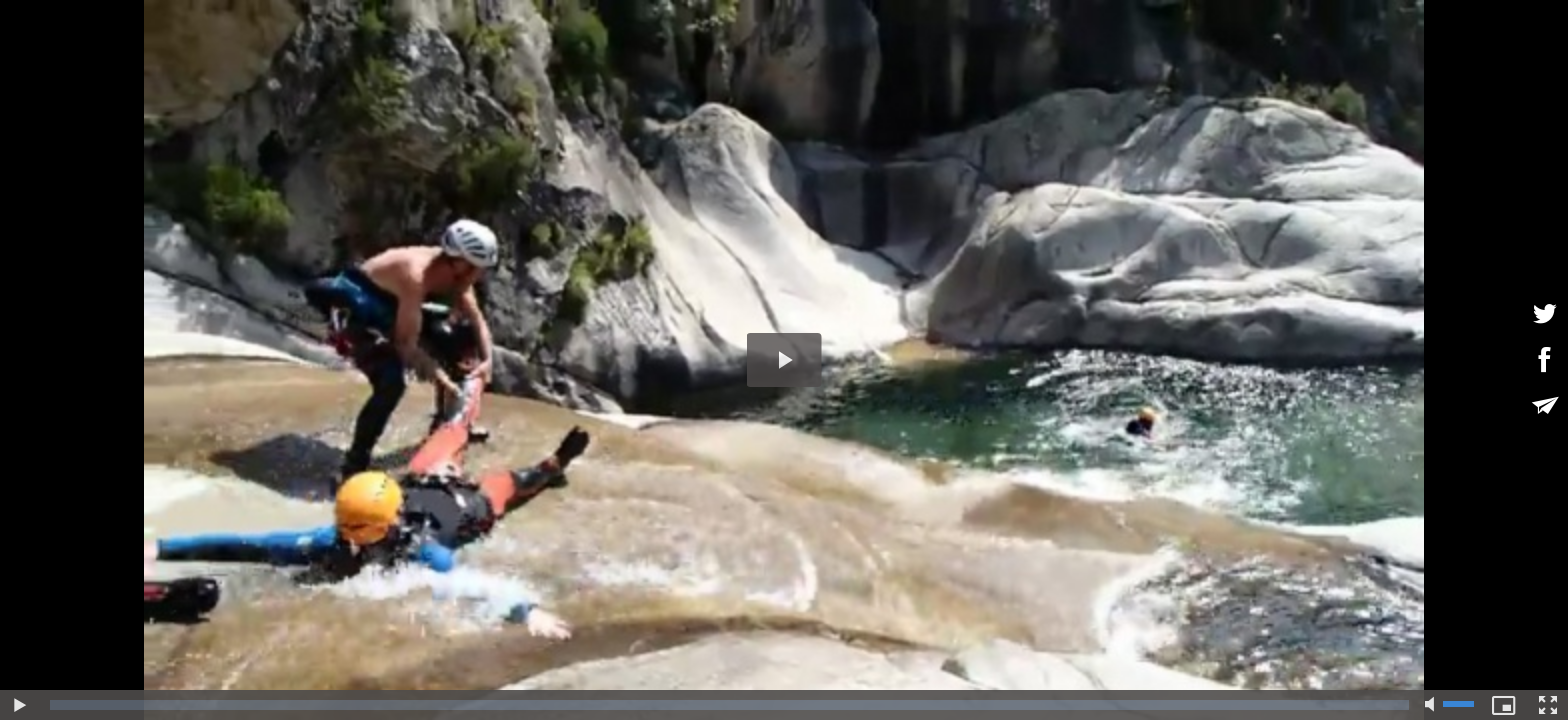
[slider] (729, 705)
